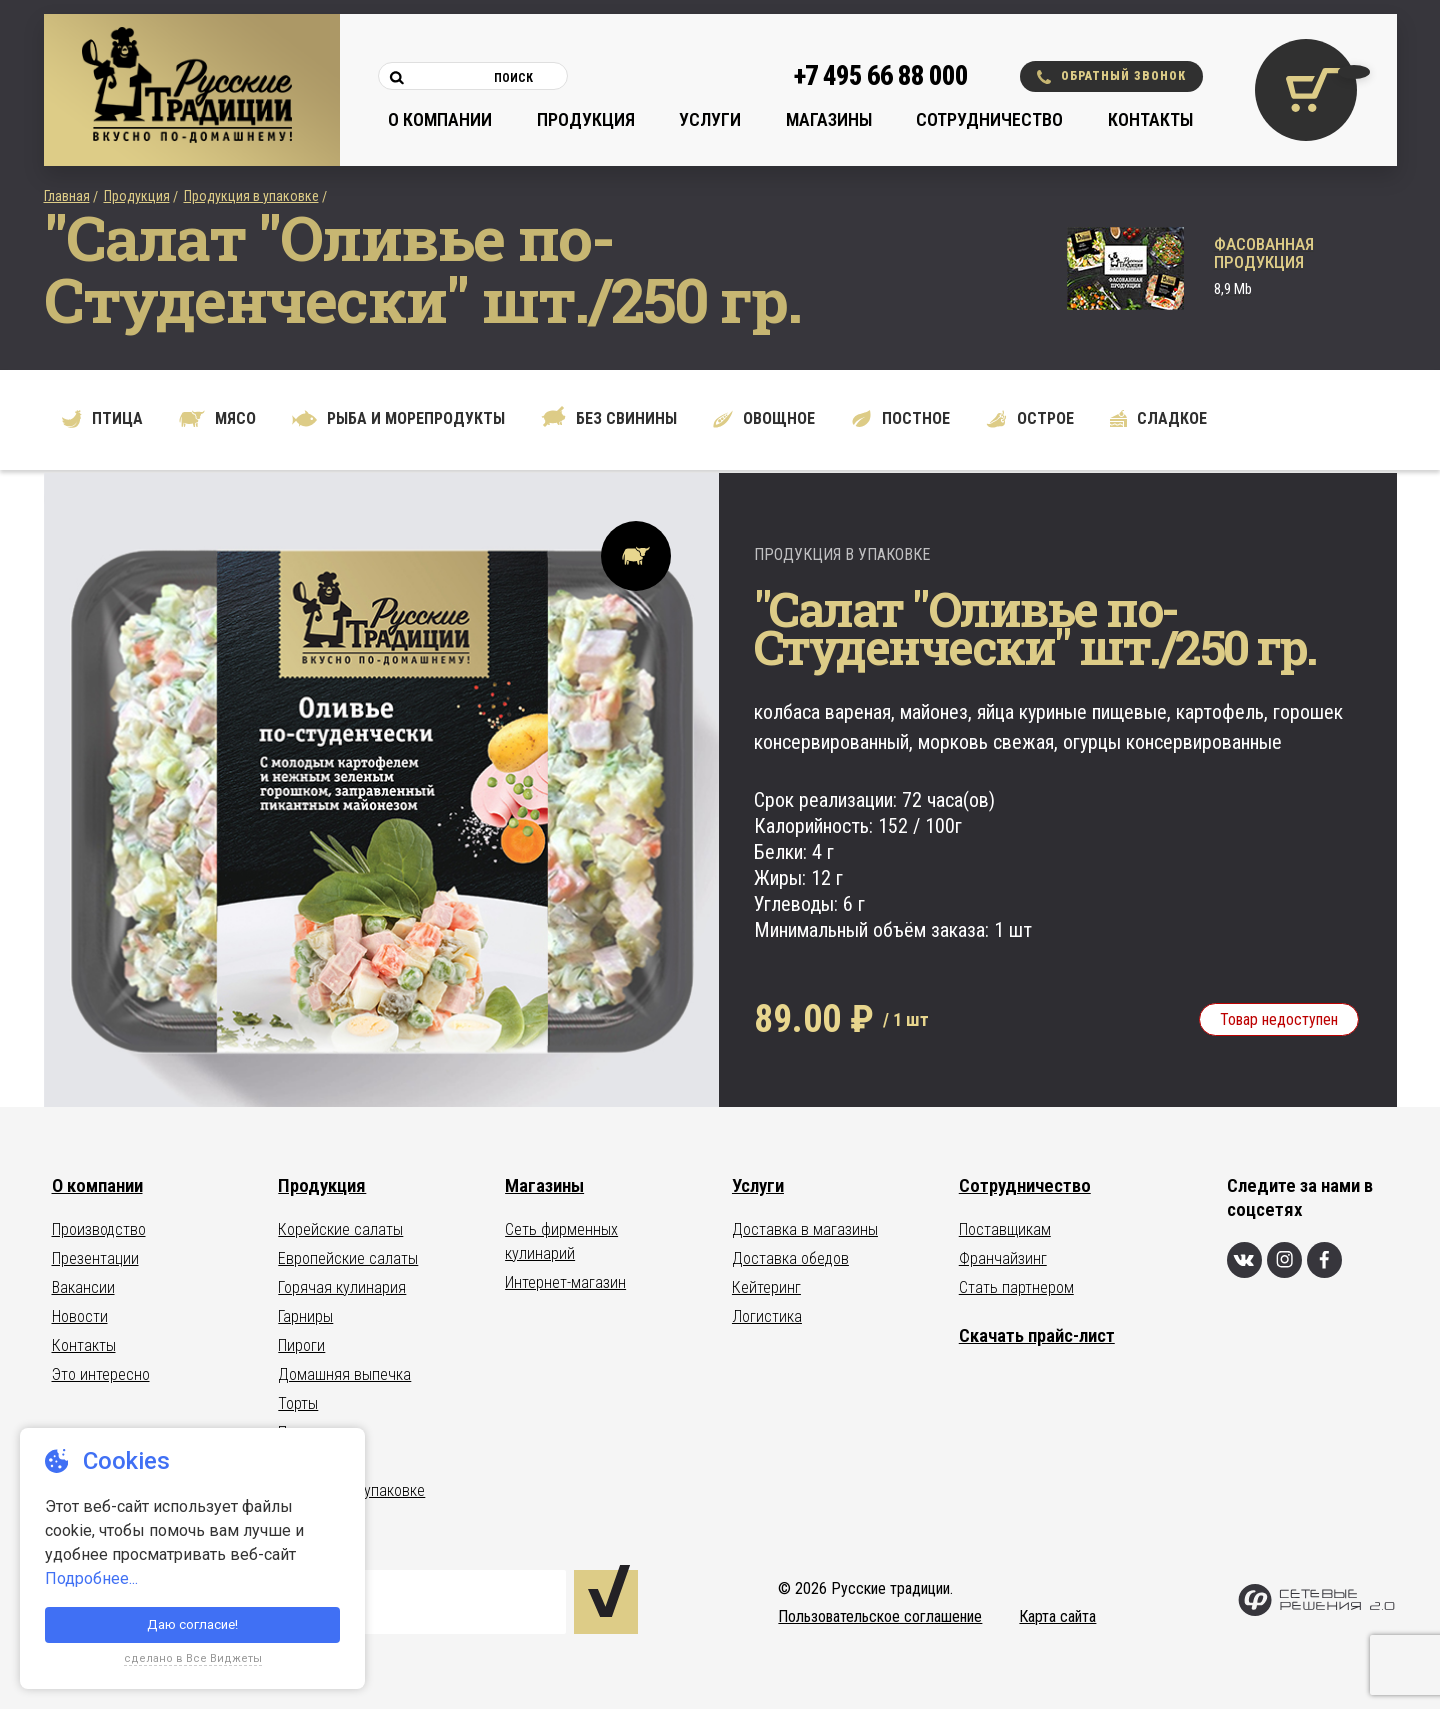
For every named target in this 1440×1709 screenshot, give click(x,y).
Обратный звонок (1111, 76)
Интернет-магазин (565, 1282)
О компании (440, 119)
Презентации (95, 1258)
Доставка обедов (790, 1258)
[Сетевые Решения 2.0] (1316, 1611)
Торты (298, 1403)
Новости (80, 1316)
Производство (99, 1229)
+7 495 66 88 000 (881, 76)
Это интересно (101, 1374)
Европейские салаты (348, 1258)
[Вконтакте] (1244, 1260)
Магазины (829, 119)
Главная (67, 196)
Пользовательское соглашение (880, 1616)
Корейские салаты (340, 1229)
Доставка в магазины (805, 1229)
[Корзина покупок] (1306, 90)
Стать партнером (1016, 1287)
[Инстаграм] (1284, 1260)
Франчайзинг (1003, 1258)
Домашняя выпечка (344, 1374)
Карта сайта (1057, 1616)
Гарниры (305, 1316)
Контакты (1150, 119)
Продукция (586, 119)
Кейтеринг (766, 1287)
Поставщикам (1005, 1229)
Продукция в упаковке (251, 196)
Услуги (710, 119)
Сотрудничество (989, 119)
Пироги (301, 1345)
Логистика (767, 1316)
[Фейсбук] (1324, 1260)
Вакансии (83, 1287)
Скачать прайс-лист (1037, 1335)
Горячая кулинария (342, 1287)
